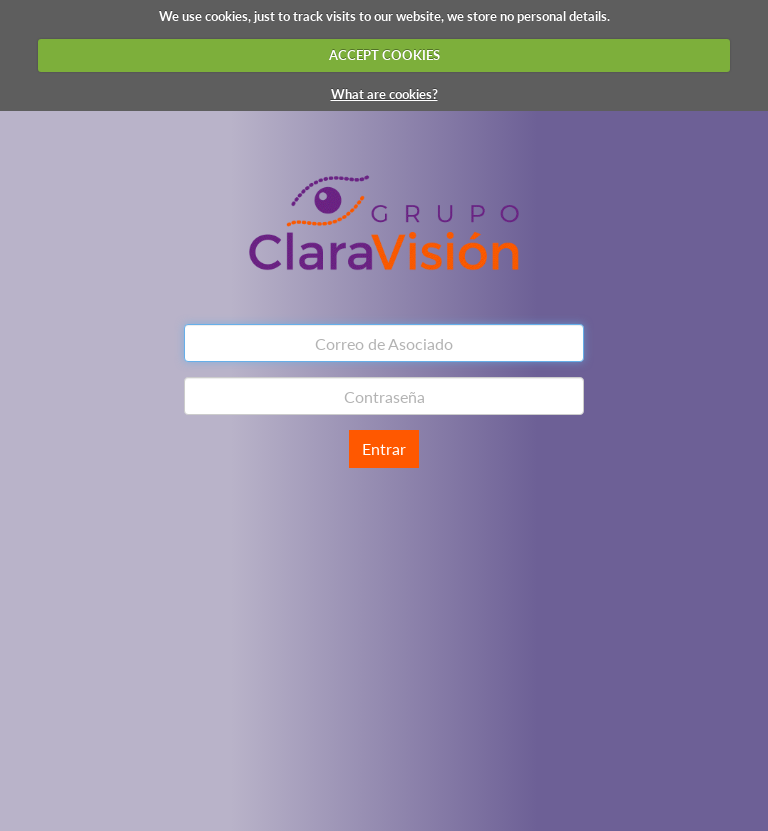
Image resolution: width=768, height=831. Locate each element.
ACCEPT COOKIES (384, 55)
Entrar (384, 448)
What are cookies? (384, 94)
